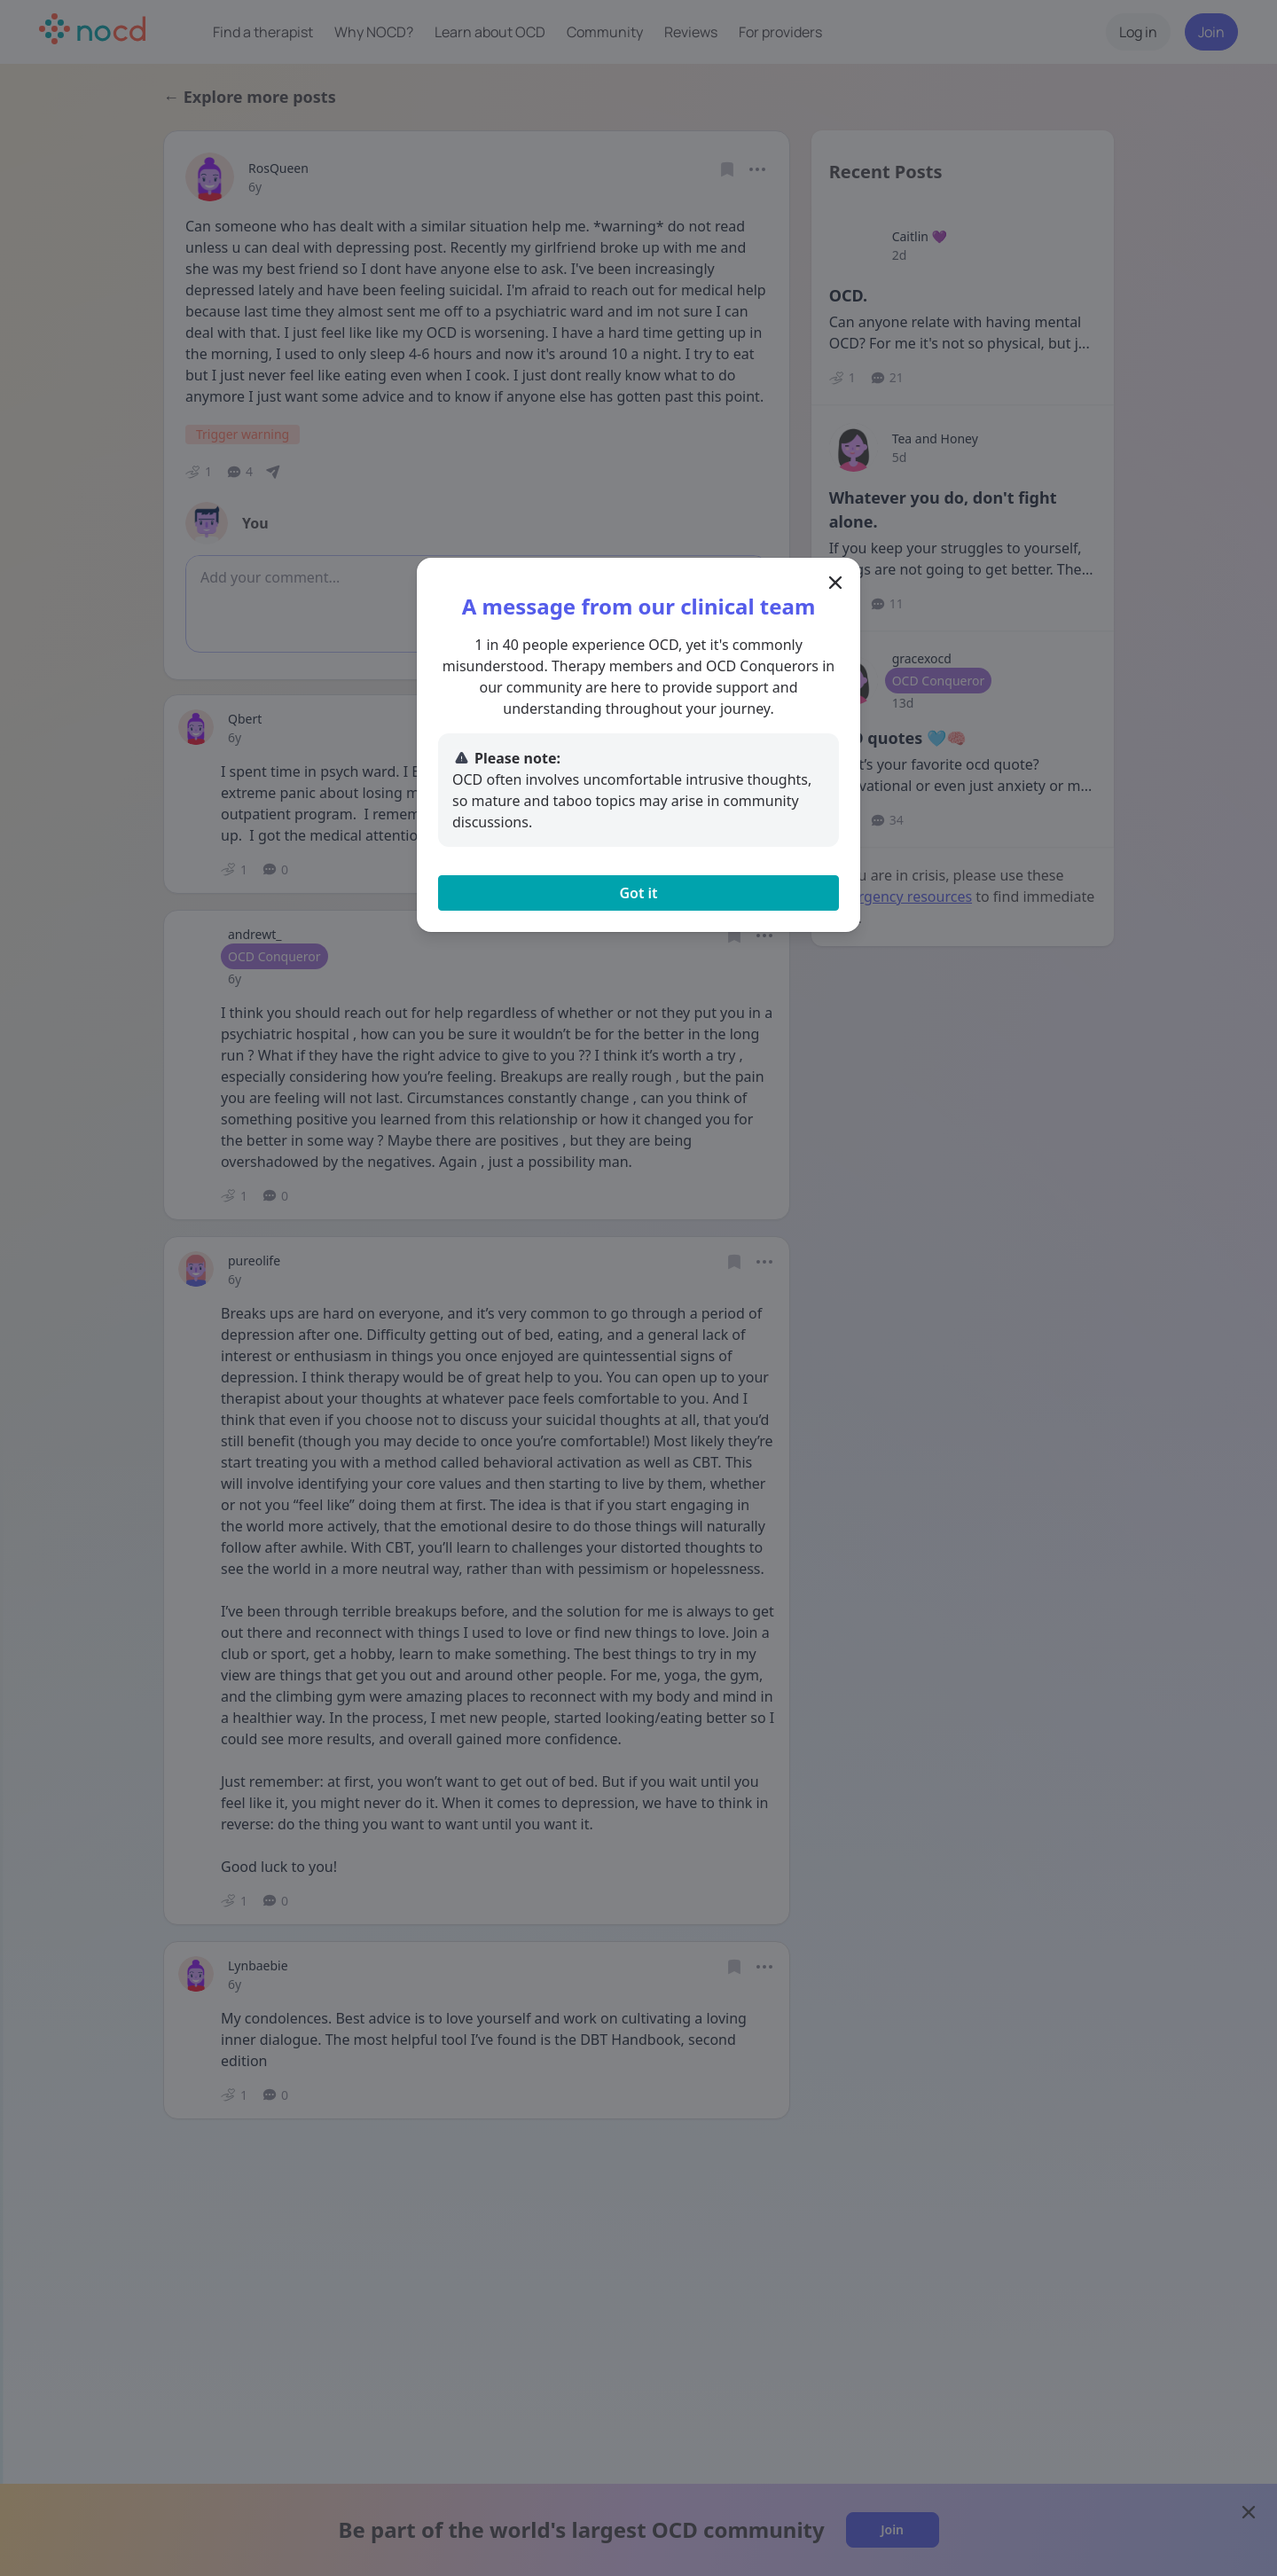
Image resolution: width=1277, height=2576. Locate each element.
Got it (638, 893)
